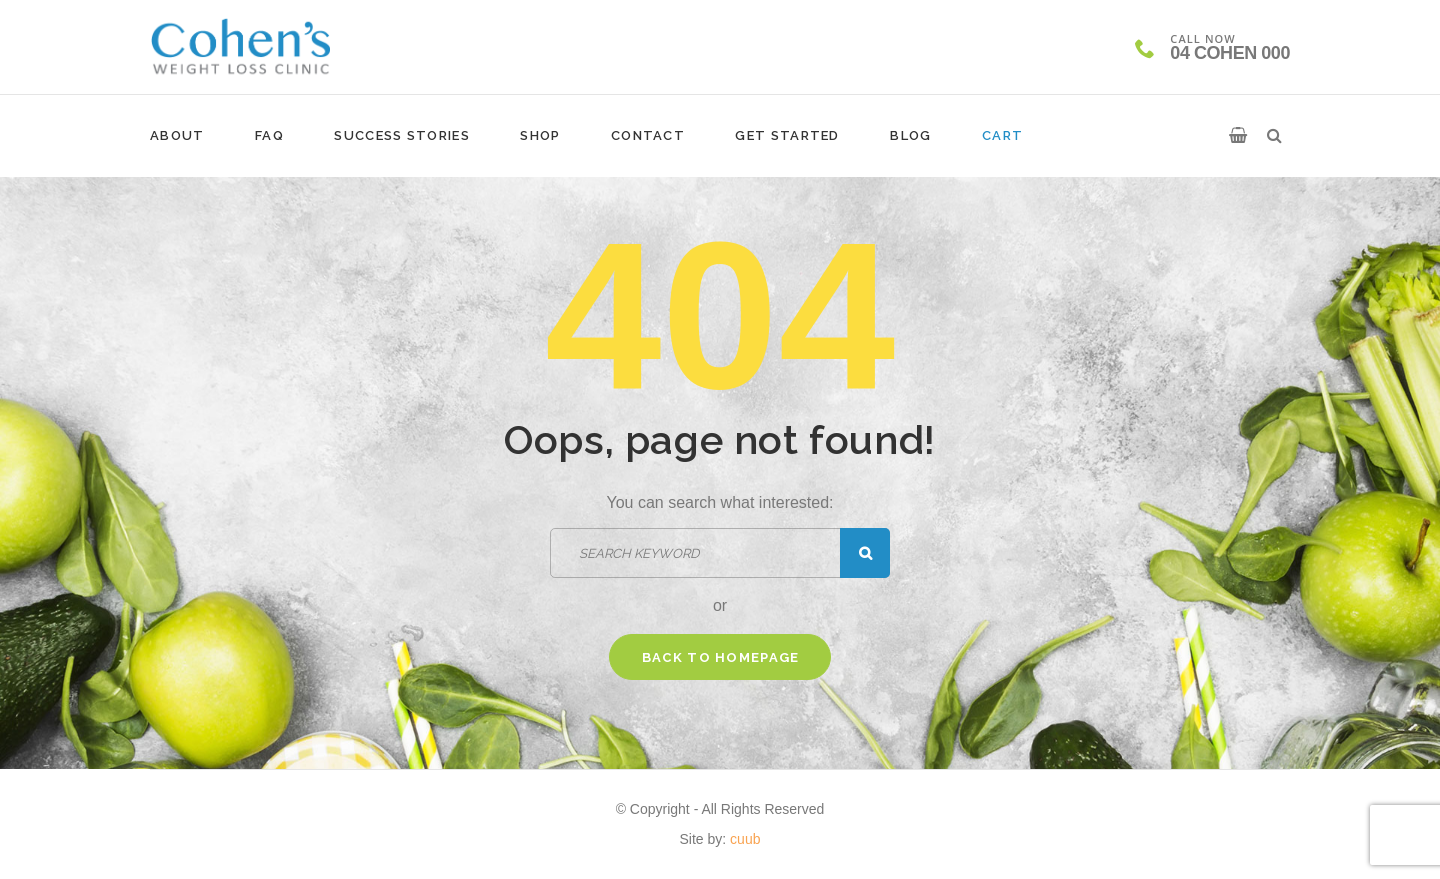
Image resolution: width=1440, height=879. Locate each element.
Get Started (787, 135)
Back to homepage (721, 657)
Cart (1002, 135)
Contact (648, 135)
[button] (1238, 136)
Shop (540, 135)
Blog (910, 135)
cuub (745, 839)
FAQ (269, 135)
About (177, 135)
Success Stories (402, 135)
